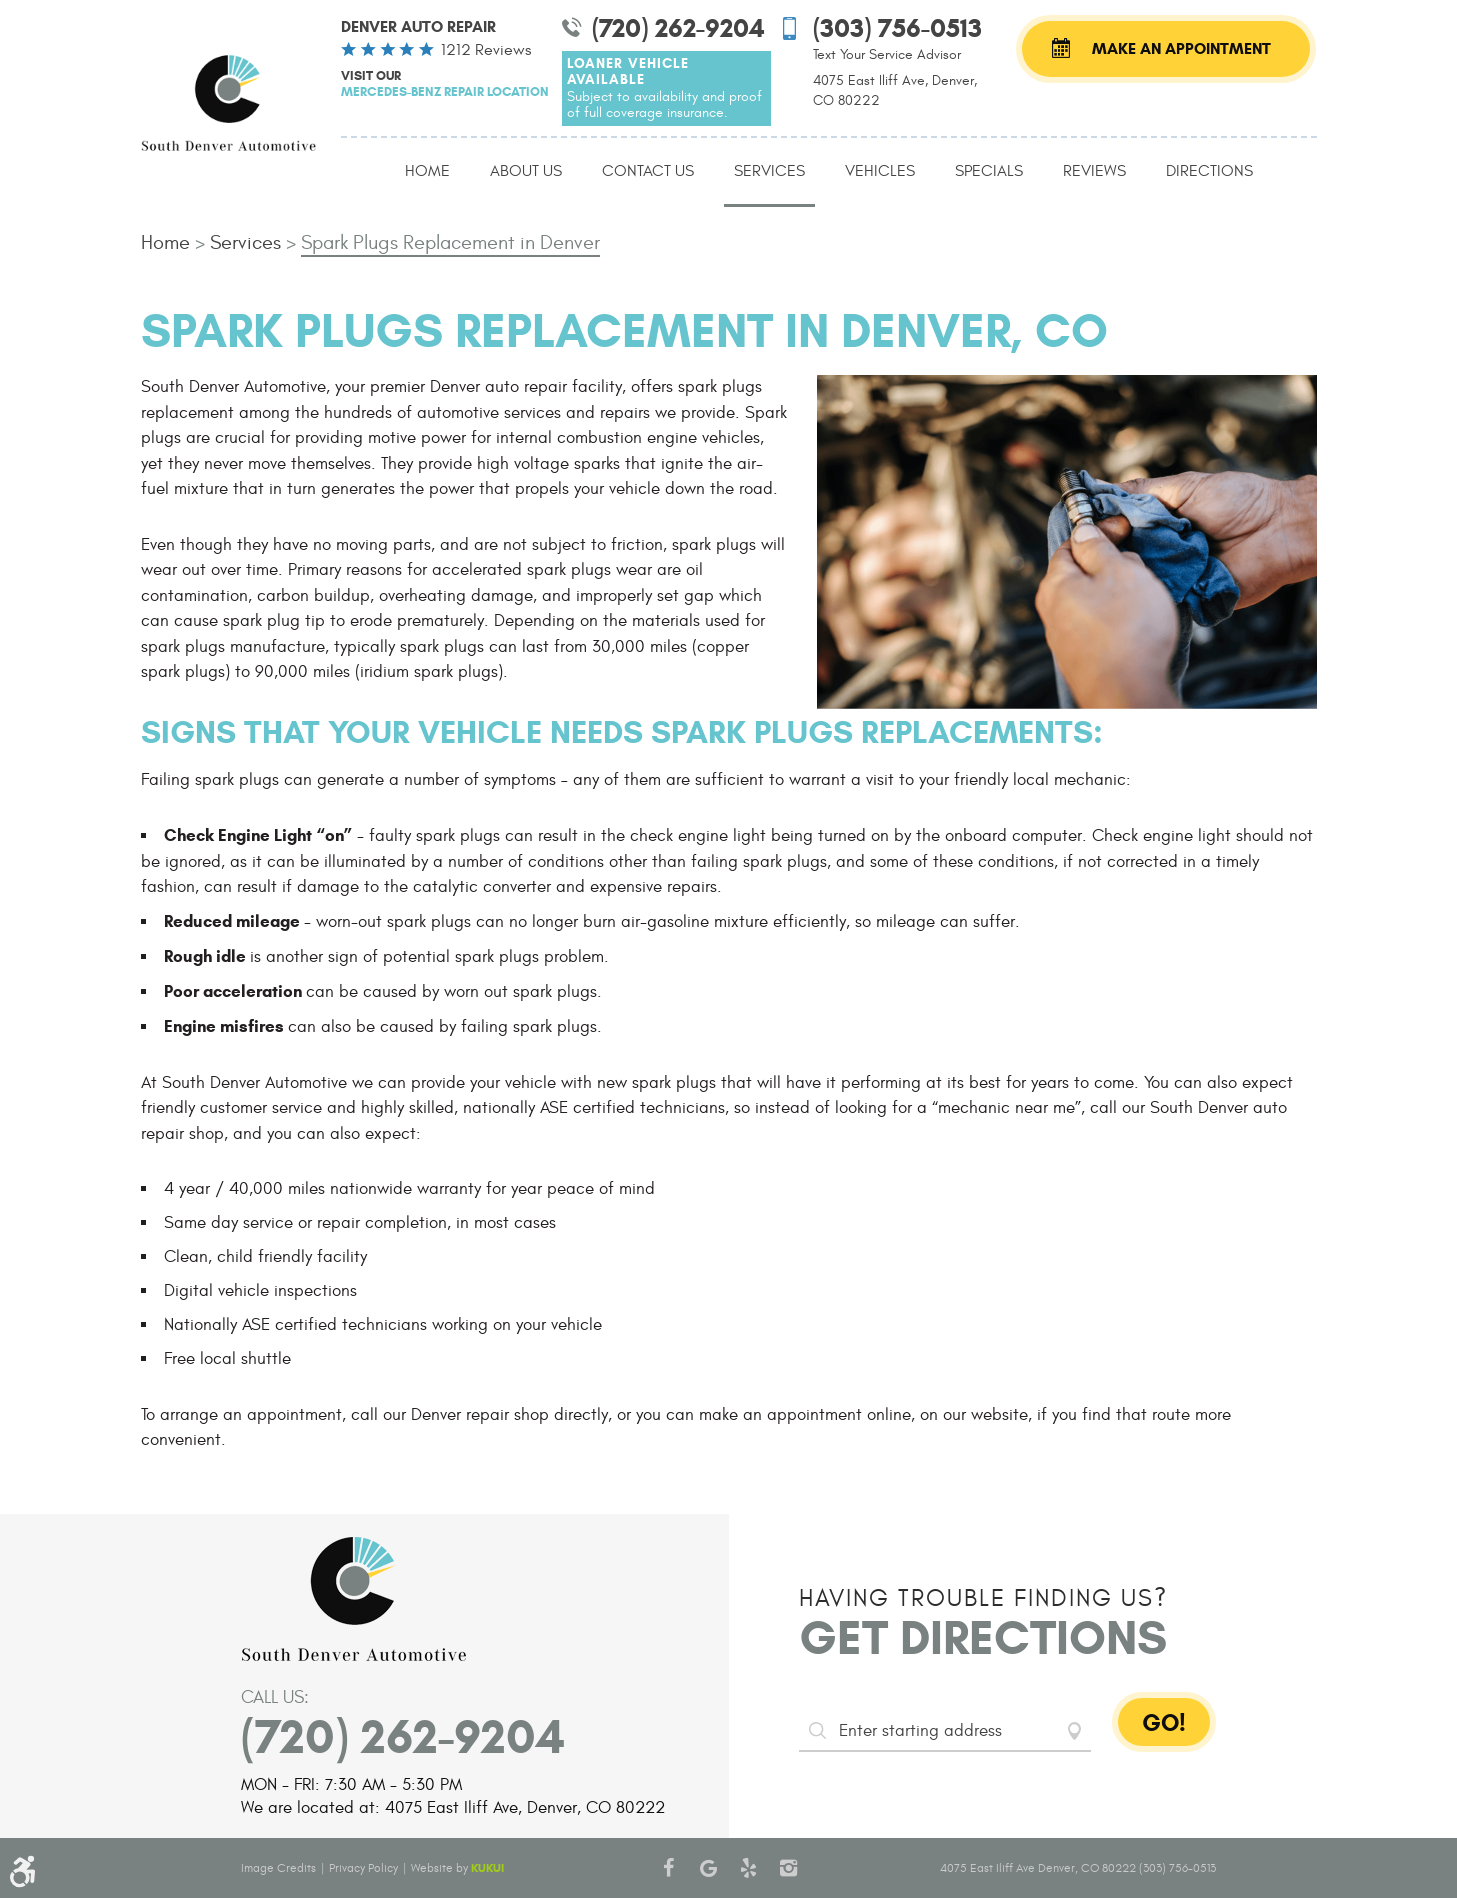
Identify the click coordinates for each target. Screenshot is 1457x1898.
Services (769, 171)
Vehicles (880, 171)
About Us (526, 171)
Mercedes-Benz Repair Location (445, 91)
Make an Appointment (1181, 48)
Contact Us (648, 171)
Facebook (668, 1868)
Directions (1209, 171)
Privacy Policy (363, 1868)
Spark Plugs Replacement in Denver (450, 242)
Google (708, 1868)
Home (427, 171)
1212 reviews (486, 50)
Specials (989, 171)
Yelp (748, 1868)
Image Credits (278, 1868)
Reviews (1094, 171)
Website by (457, 1868)
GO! (1164, 1723)
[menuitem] (427, 172)
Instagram (788, 1868)
